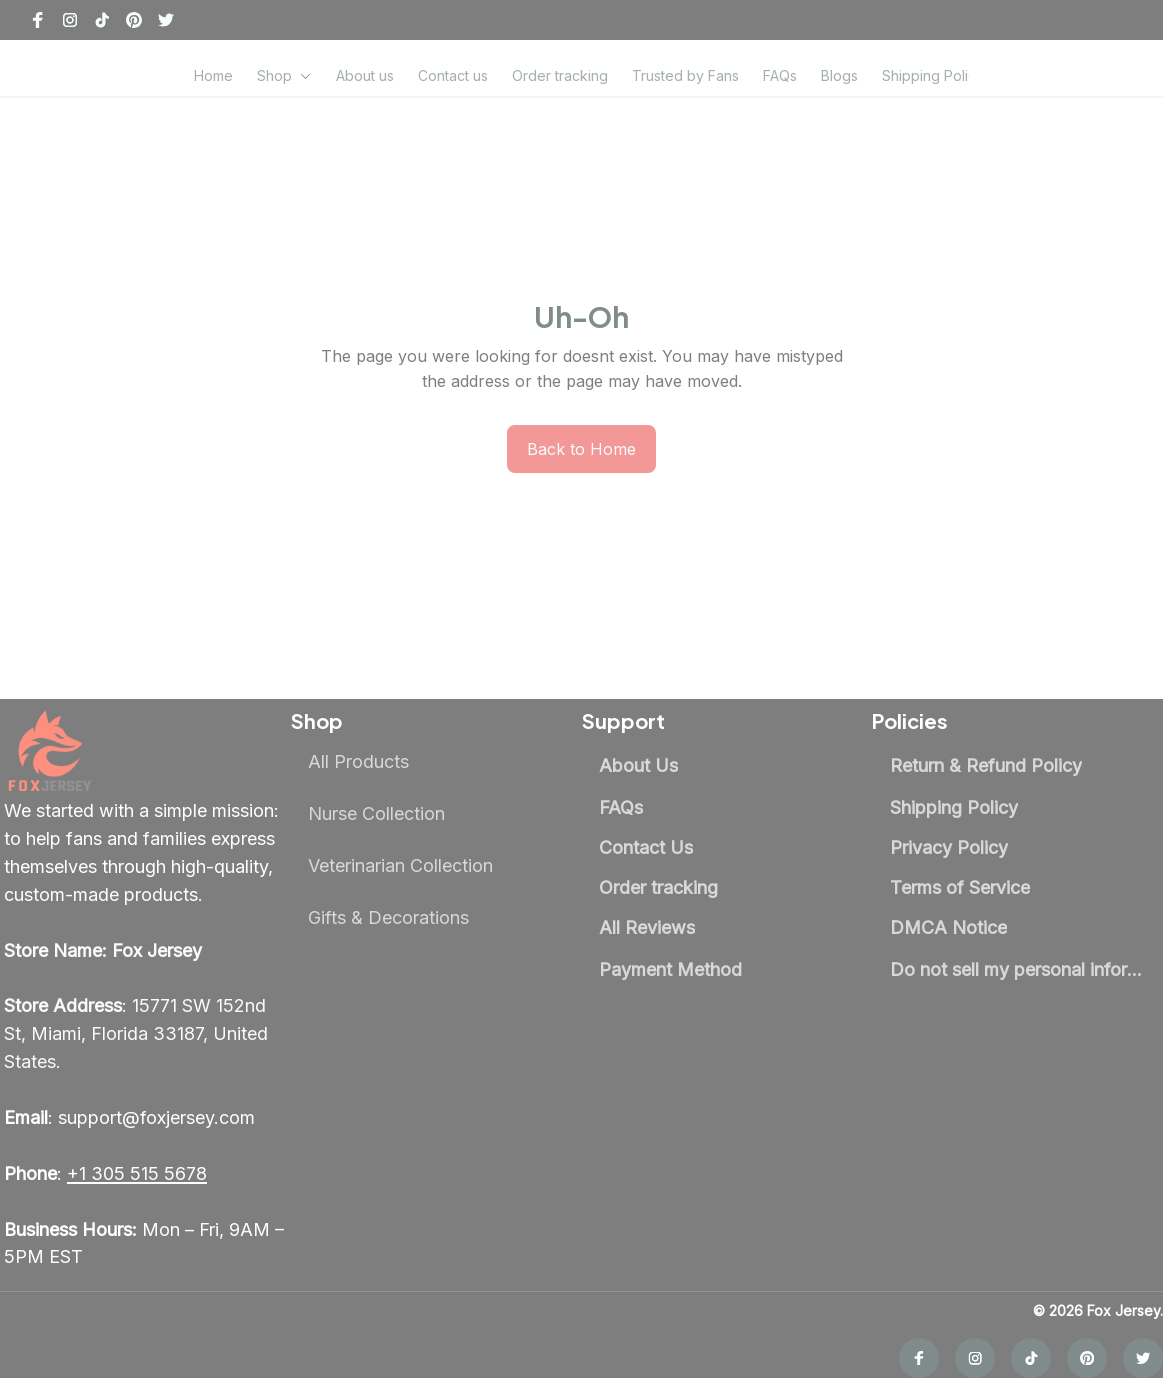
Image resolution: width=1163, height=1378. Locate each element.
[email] (129, 1092)
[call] (137, 1148)
